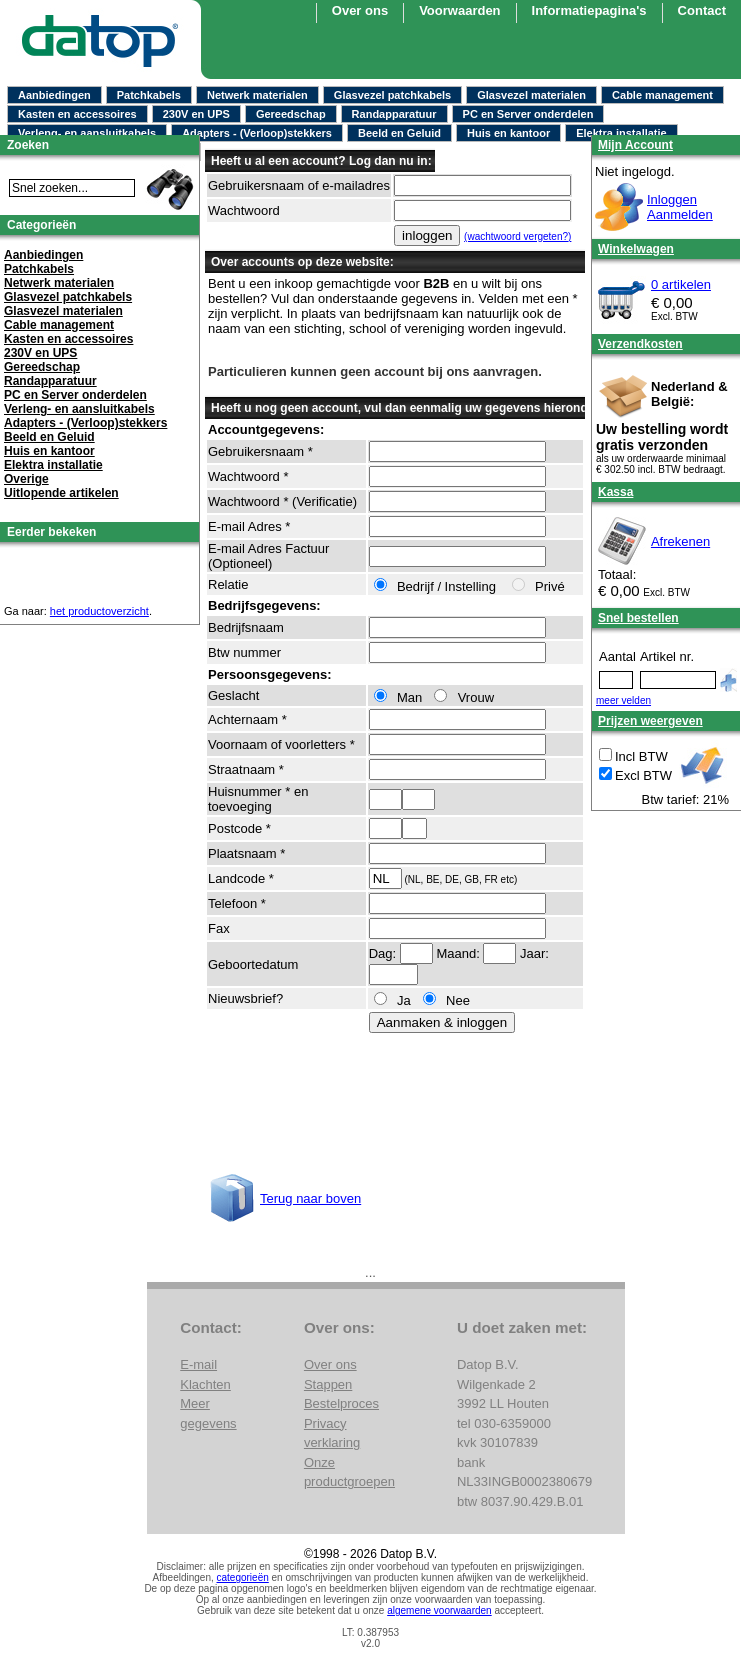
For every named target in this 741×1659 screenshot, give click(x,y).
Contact (702, 10)
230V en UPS (196, 114)
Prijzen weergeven (650, 721)
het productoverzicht (99, 611)
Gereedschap (291, 114)
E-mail (198, 1364)
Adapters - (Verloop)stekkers (257, 133)
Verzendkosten (640, 344)
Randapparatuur (394, 114)
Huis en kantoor (508, 133)
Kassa (615, 492)
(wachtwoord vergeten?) (517, 236)
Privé (540, 586)
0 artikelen (681, 284)
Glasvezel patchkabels (392, 95)
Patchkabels (149, 95)
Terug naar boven (310, 1198)
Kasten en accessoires (77, 114)
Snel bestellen (638, 618)
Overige (26, 479)
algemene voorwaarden (439, 1610)
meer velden (623, 700)
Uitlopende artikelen (61, 493)
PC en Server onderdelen (528, 114)
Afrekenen (680, 541)
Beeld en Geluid (399, 133)
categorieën (243, 1577)
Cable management (662, 95)
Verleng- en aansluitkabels (87, 133)
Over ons (330, 1364)
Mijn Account (635, 145)
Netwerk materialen (257, 95)
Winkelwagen (636, 249)
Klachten (205, 1384)
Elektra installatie (621, 133)
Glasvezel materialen (531, 95)
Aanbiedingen (54, 95)
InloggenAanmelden (680, 207)
